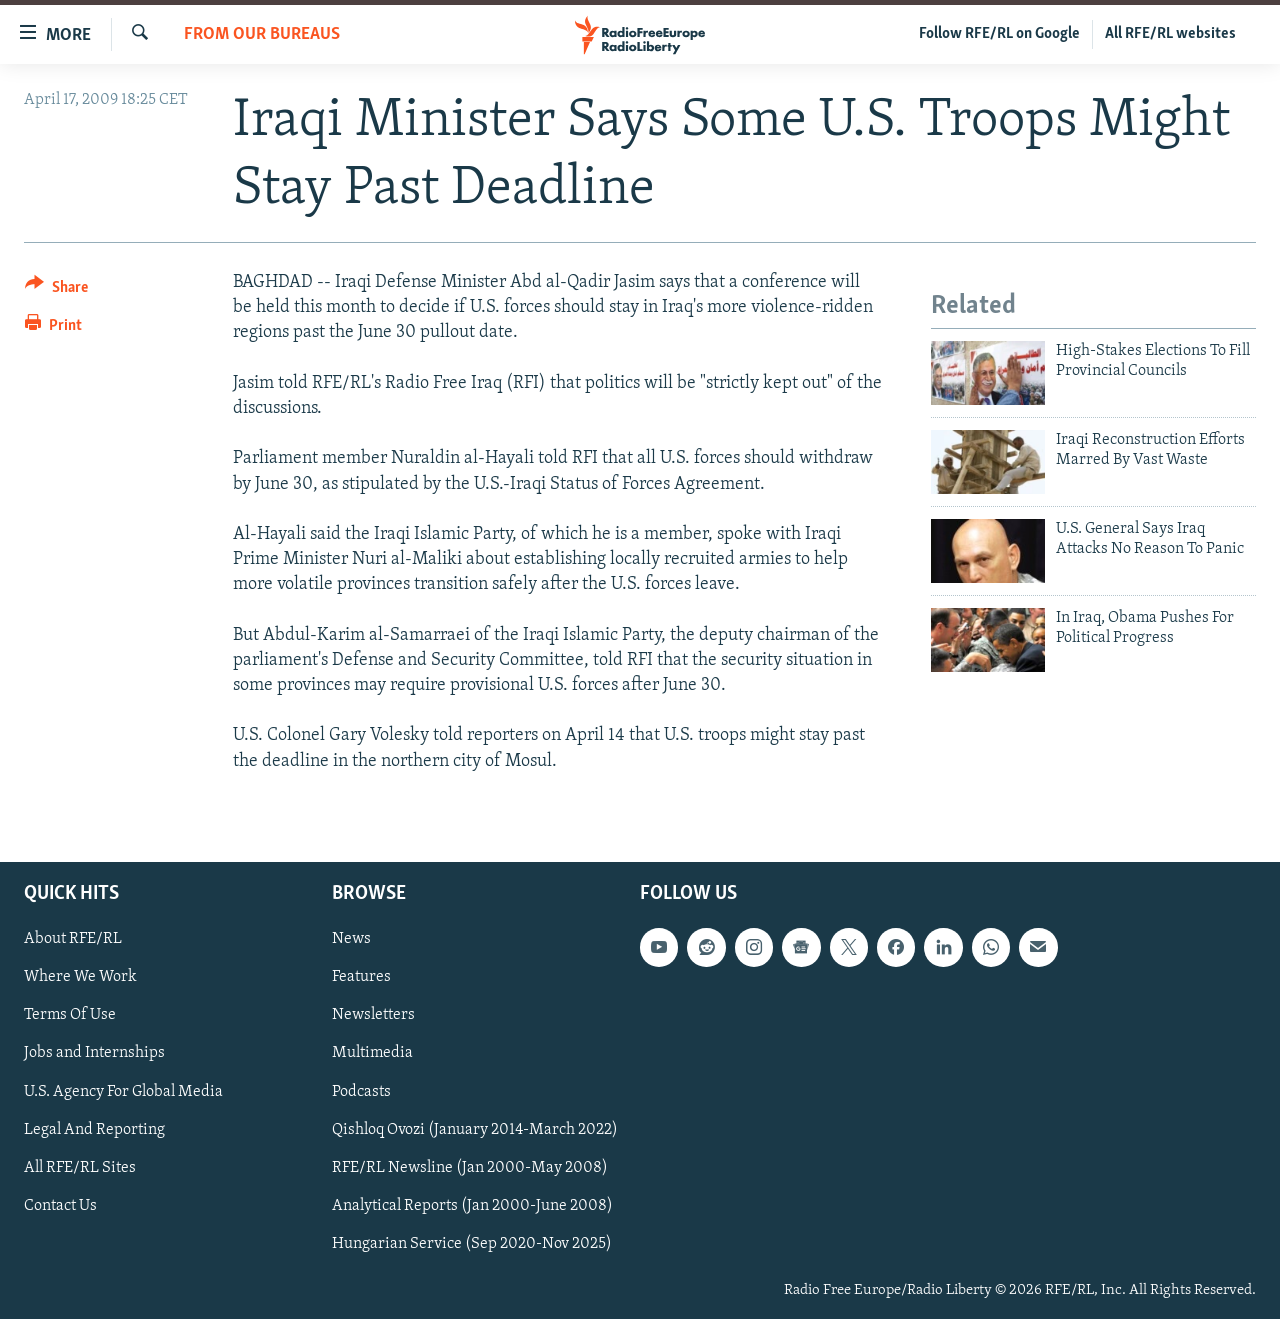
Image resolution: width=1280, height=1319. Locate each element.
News (351, 939)
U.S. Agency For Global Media (123, 1091)
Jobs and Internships (94, 1053)
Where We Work (80, 977)
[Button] (56, 290)
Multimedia (372, 1053)
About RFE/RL (73, 939)
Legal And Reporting (94, 1129)
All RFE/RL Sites (80, 1167)
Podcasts (361, 1091)
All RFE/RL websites (1170, 34)
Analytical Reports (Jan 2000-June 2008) (472, 1205)
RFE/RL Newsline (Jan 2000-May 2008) (470, 1167)
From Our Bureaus (262, 34)
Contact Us (60, 1205)
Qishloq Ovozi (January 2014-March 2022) (475, 1129)
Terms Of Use (70, 1015)
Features (361, 977)
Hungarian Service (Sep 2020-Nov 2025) (472, 1244)
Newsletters (373, 1015)
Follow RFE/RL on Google (999, 34)
